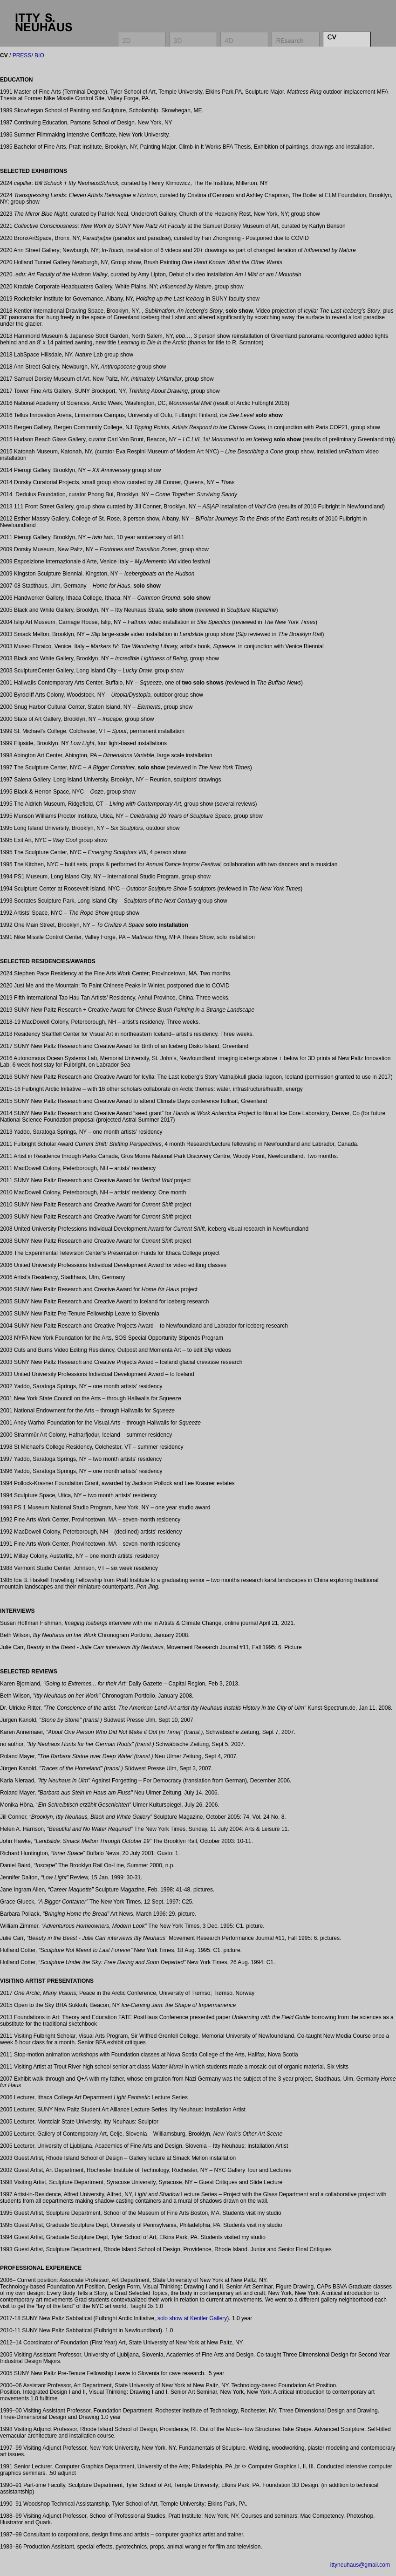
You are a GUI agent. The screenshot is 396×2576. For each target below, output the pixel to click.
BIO (38, 55)
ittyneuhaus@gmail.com (360, 2565)
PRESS (21, 55)
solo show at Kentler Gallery (192, 2318)
